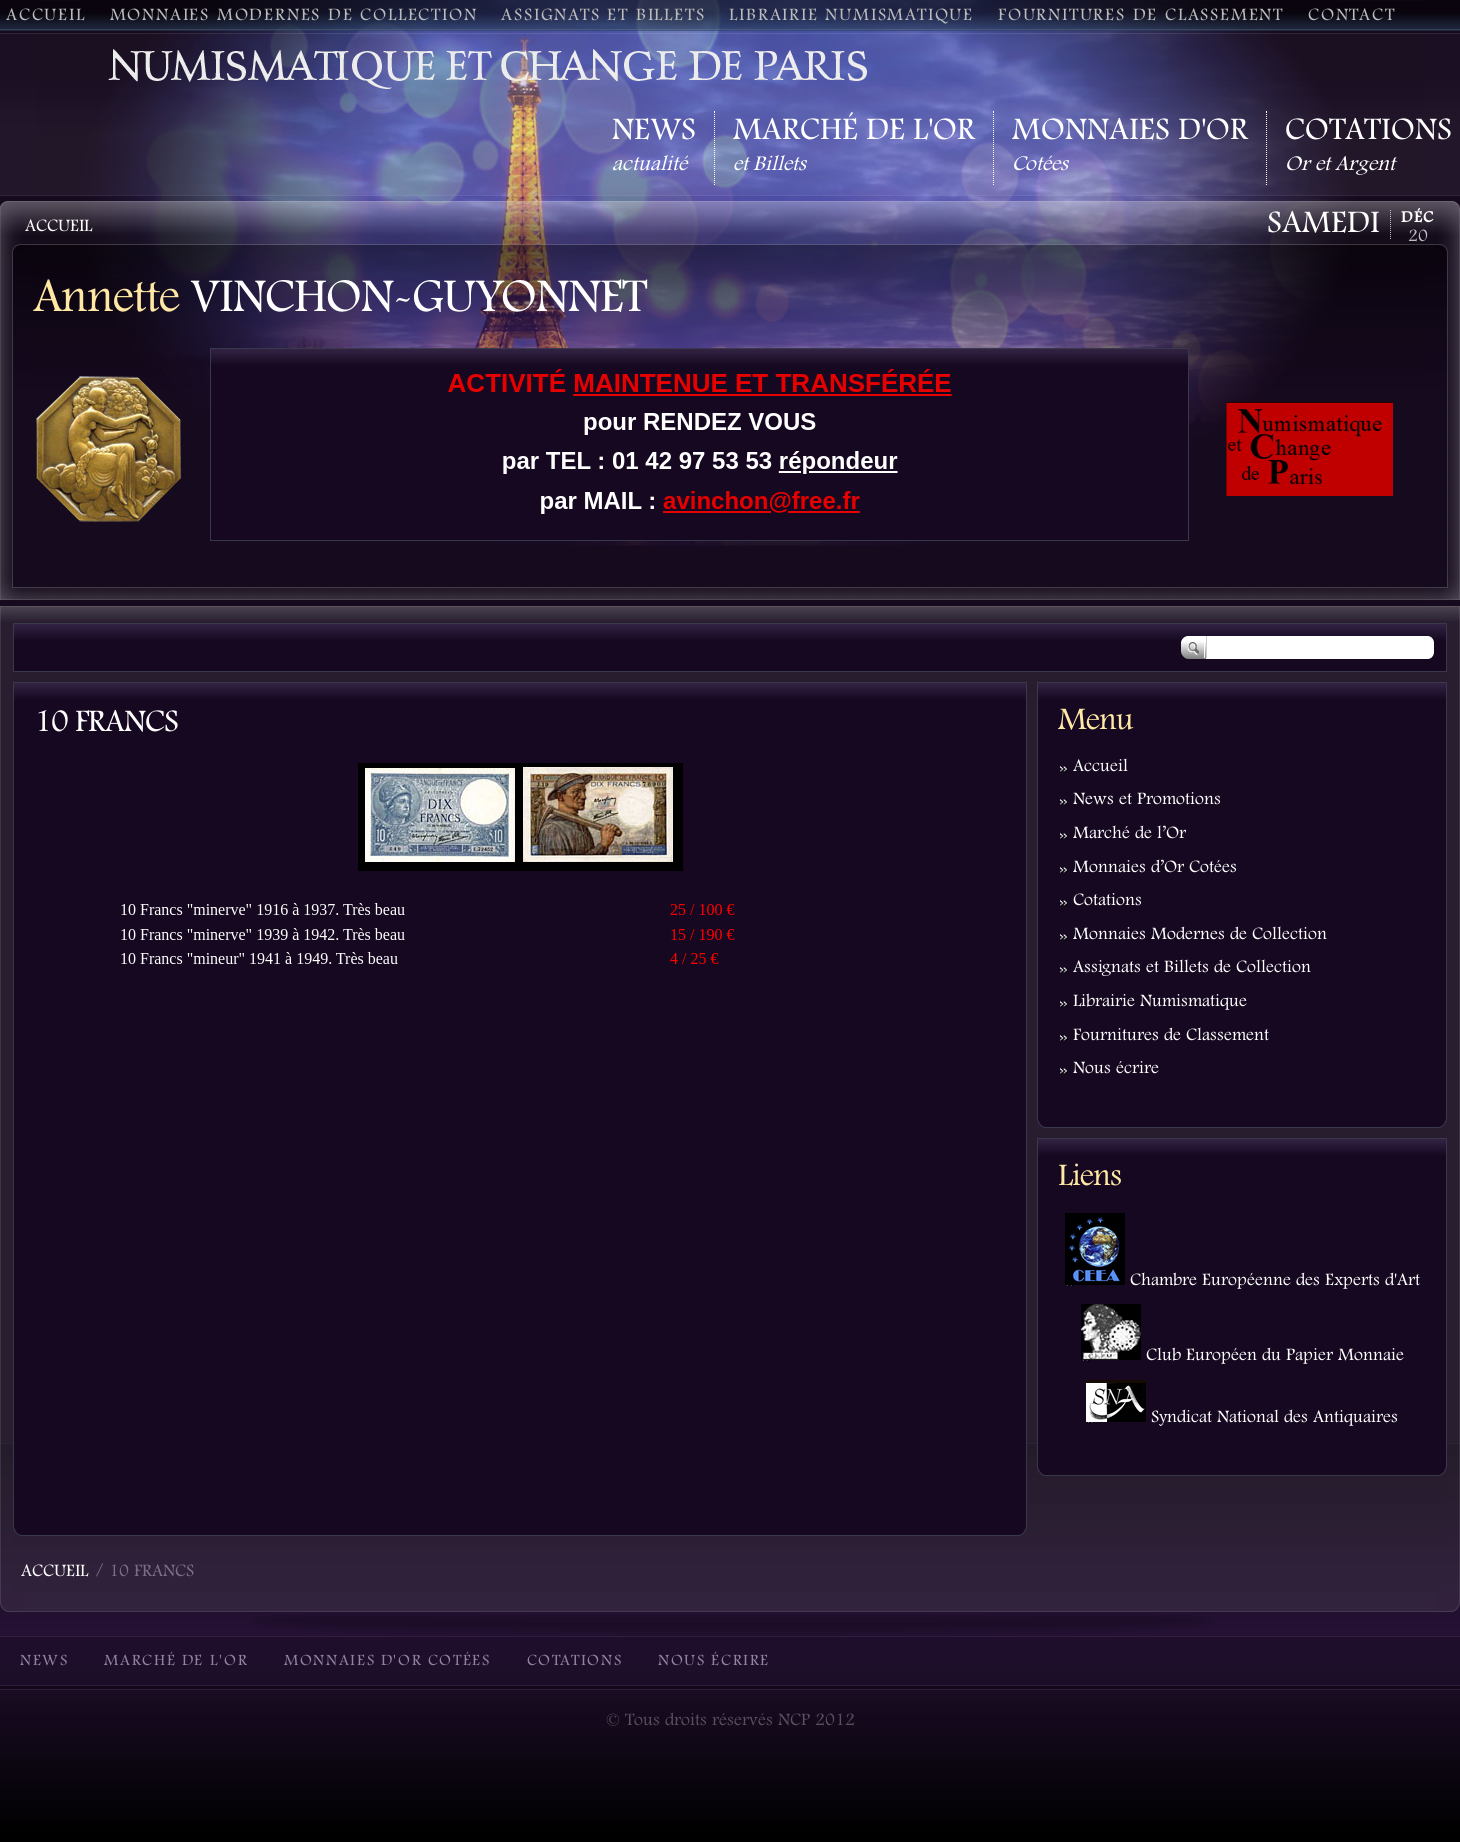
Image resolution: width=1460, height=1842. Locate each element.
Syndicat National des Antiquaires (1242, 1418)
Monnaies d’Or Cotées (1155, 868)
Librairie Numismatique (1160, 1002)
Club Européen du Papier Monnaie (1242, 1356)
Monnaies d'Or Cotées (387, 1661)
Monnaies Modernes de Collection (1200, 935)
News (44, 1661)
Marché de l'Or (176, 1661)
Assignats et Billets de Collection (1192, 968)
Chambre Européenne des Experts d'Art (1242, 1281)
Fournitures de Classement (1171, 1036)
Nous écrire (1116, 1069)
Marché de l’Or (1129, 834)
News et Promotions (1147, 800)
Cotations (1107, 901)
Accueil (1100, 767)
